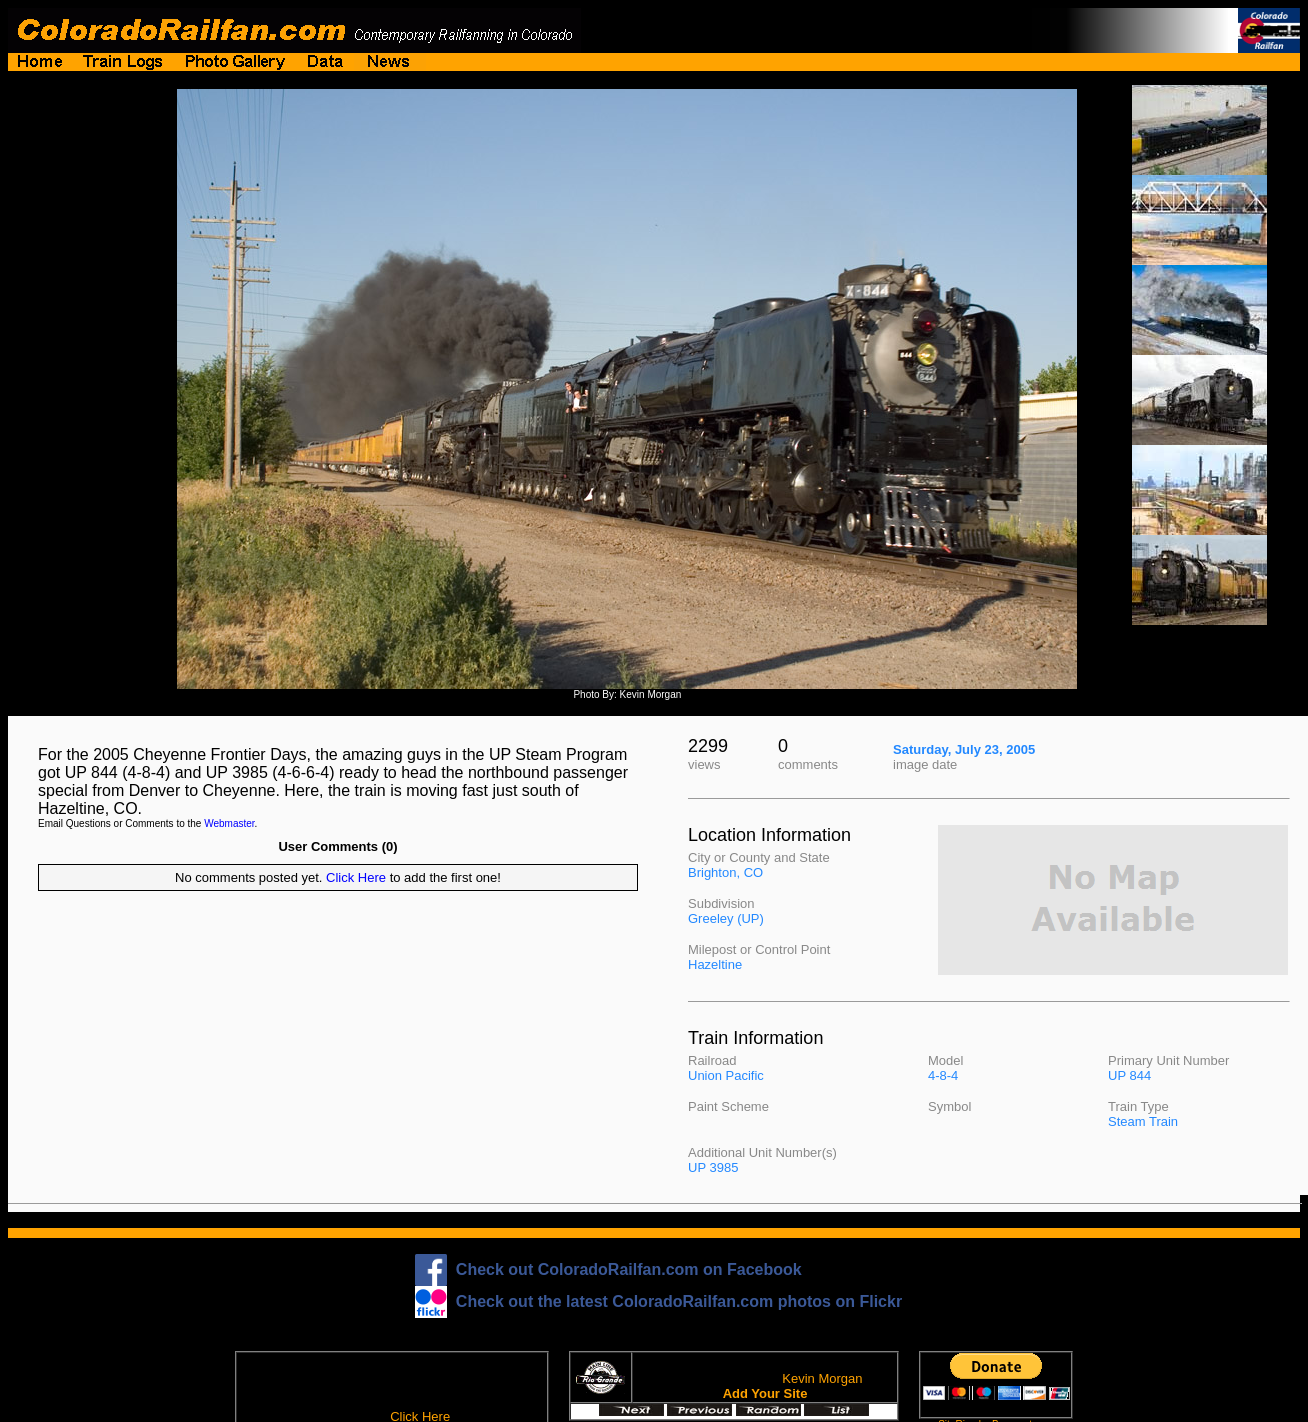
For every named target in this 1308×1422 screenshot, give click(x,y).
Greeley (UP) (726, 918)
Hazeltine (715, 964)
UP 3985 (713, 1167)
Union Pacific (726, 1075)
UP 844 (1129, 1075)
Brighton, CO (725, 872)
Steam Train (1143, 1121)
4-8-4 (943, 1075)
